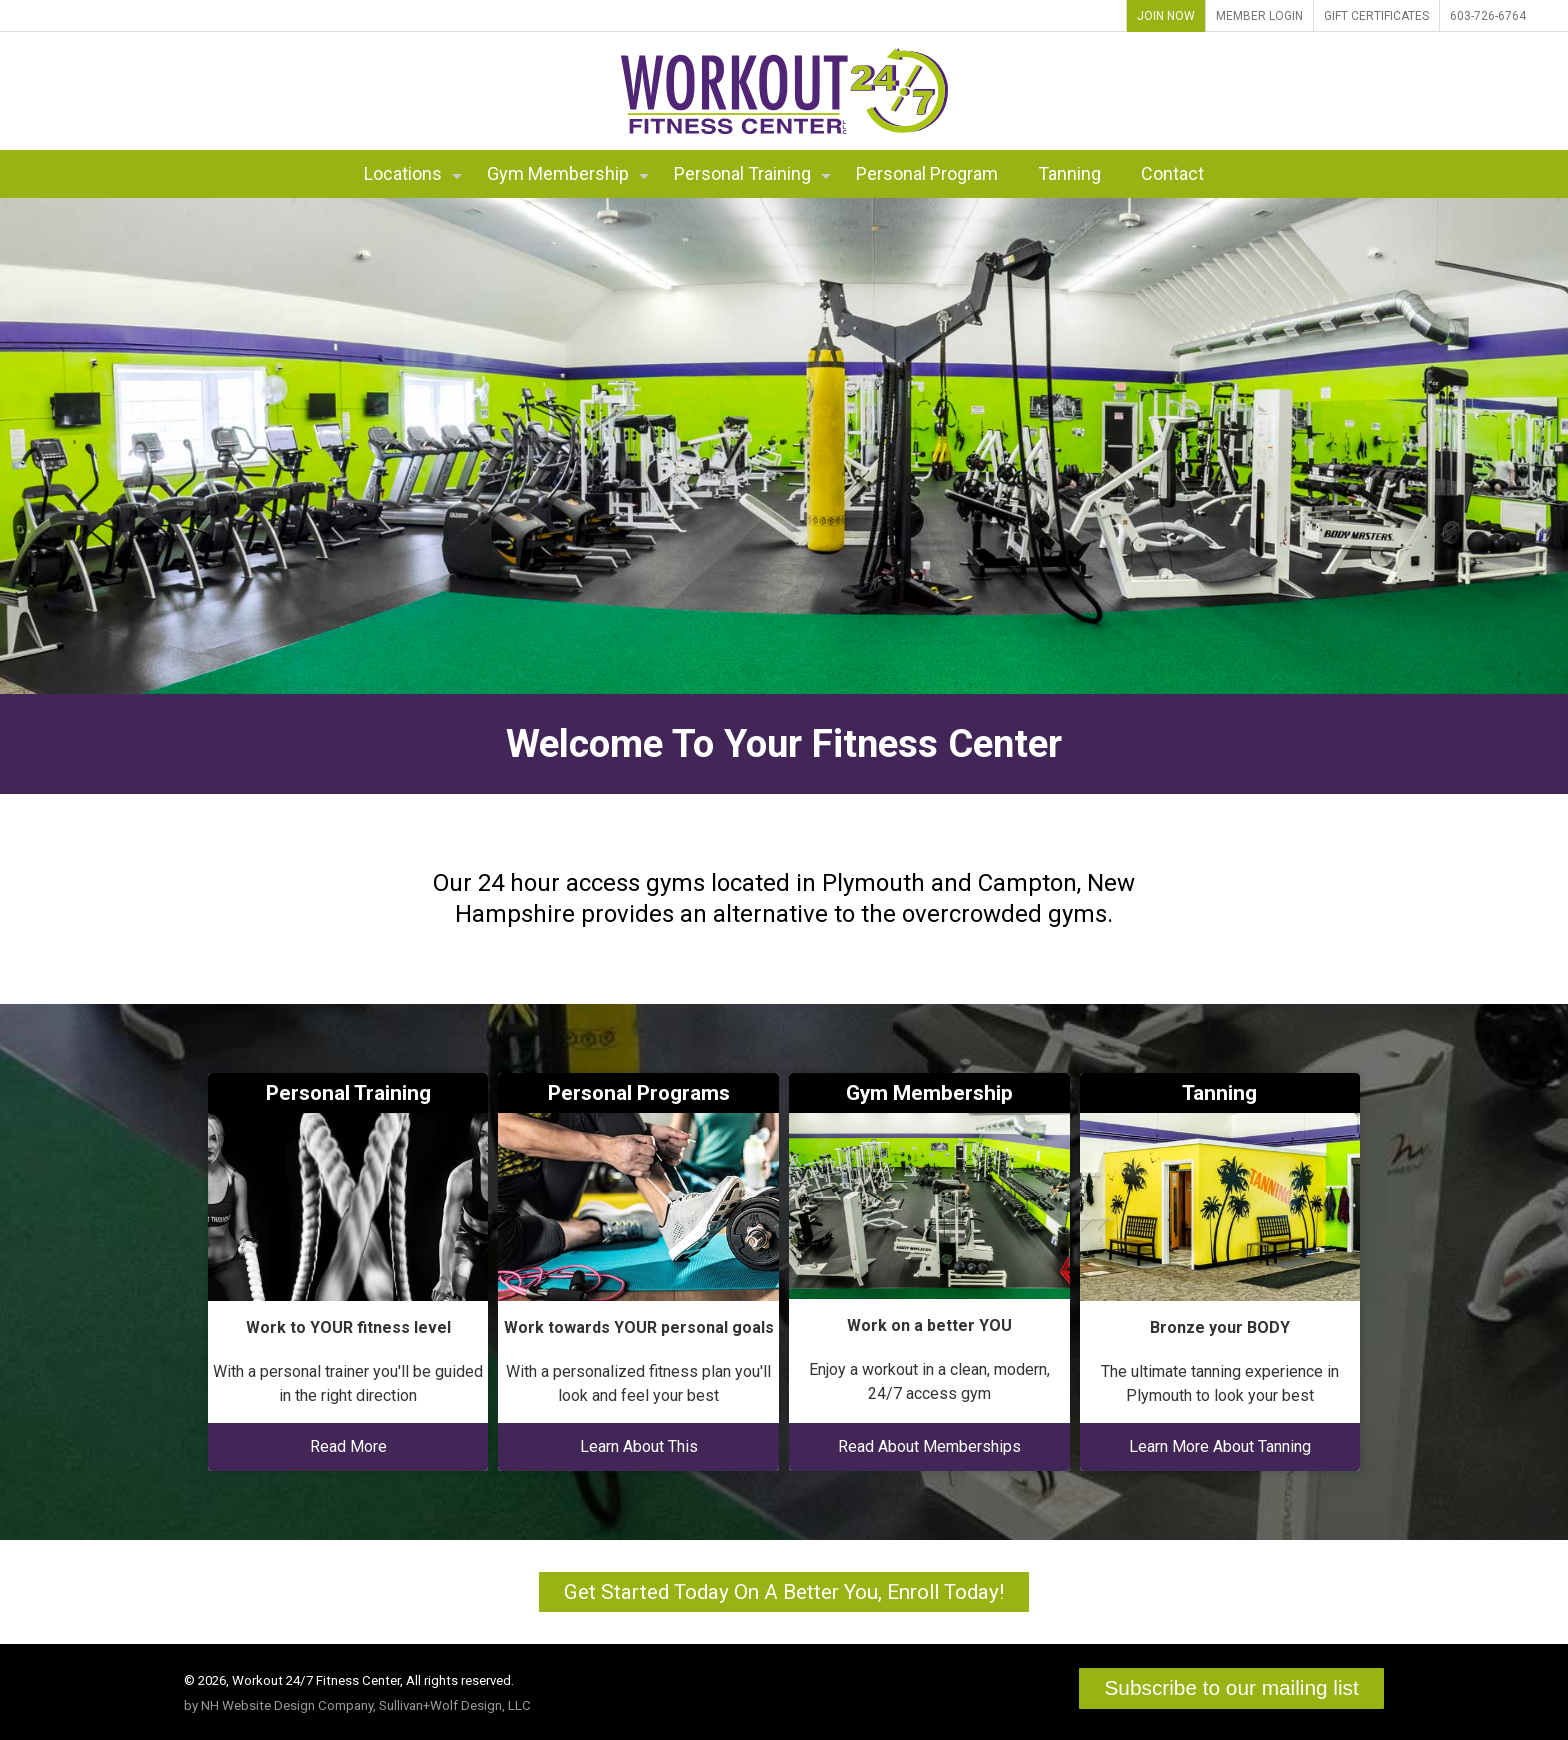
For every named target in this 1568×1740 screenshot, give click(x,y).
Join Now (1166, 16)
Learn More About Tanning (1220, 1446)
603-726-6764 (1488, 16)
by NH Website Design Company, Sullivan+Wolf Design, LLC (357, 1705)
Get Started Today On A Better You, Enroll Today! (784, 1592)
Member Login (1259, 16)
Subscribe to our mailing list (1231, 1687)
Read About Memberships (929, 1446)
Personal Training (752, 173)
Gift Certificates (1376, 16)
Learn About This (639, 1446)
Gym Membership (568, 173)
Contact (1172, 173)
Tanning (1069, 173)
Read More (348, 1446)
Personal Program (927, 173)
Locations (413, 173)
